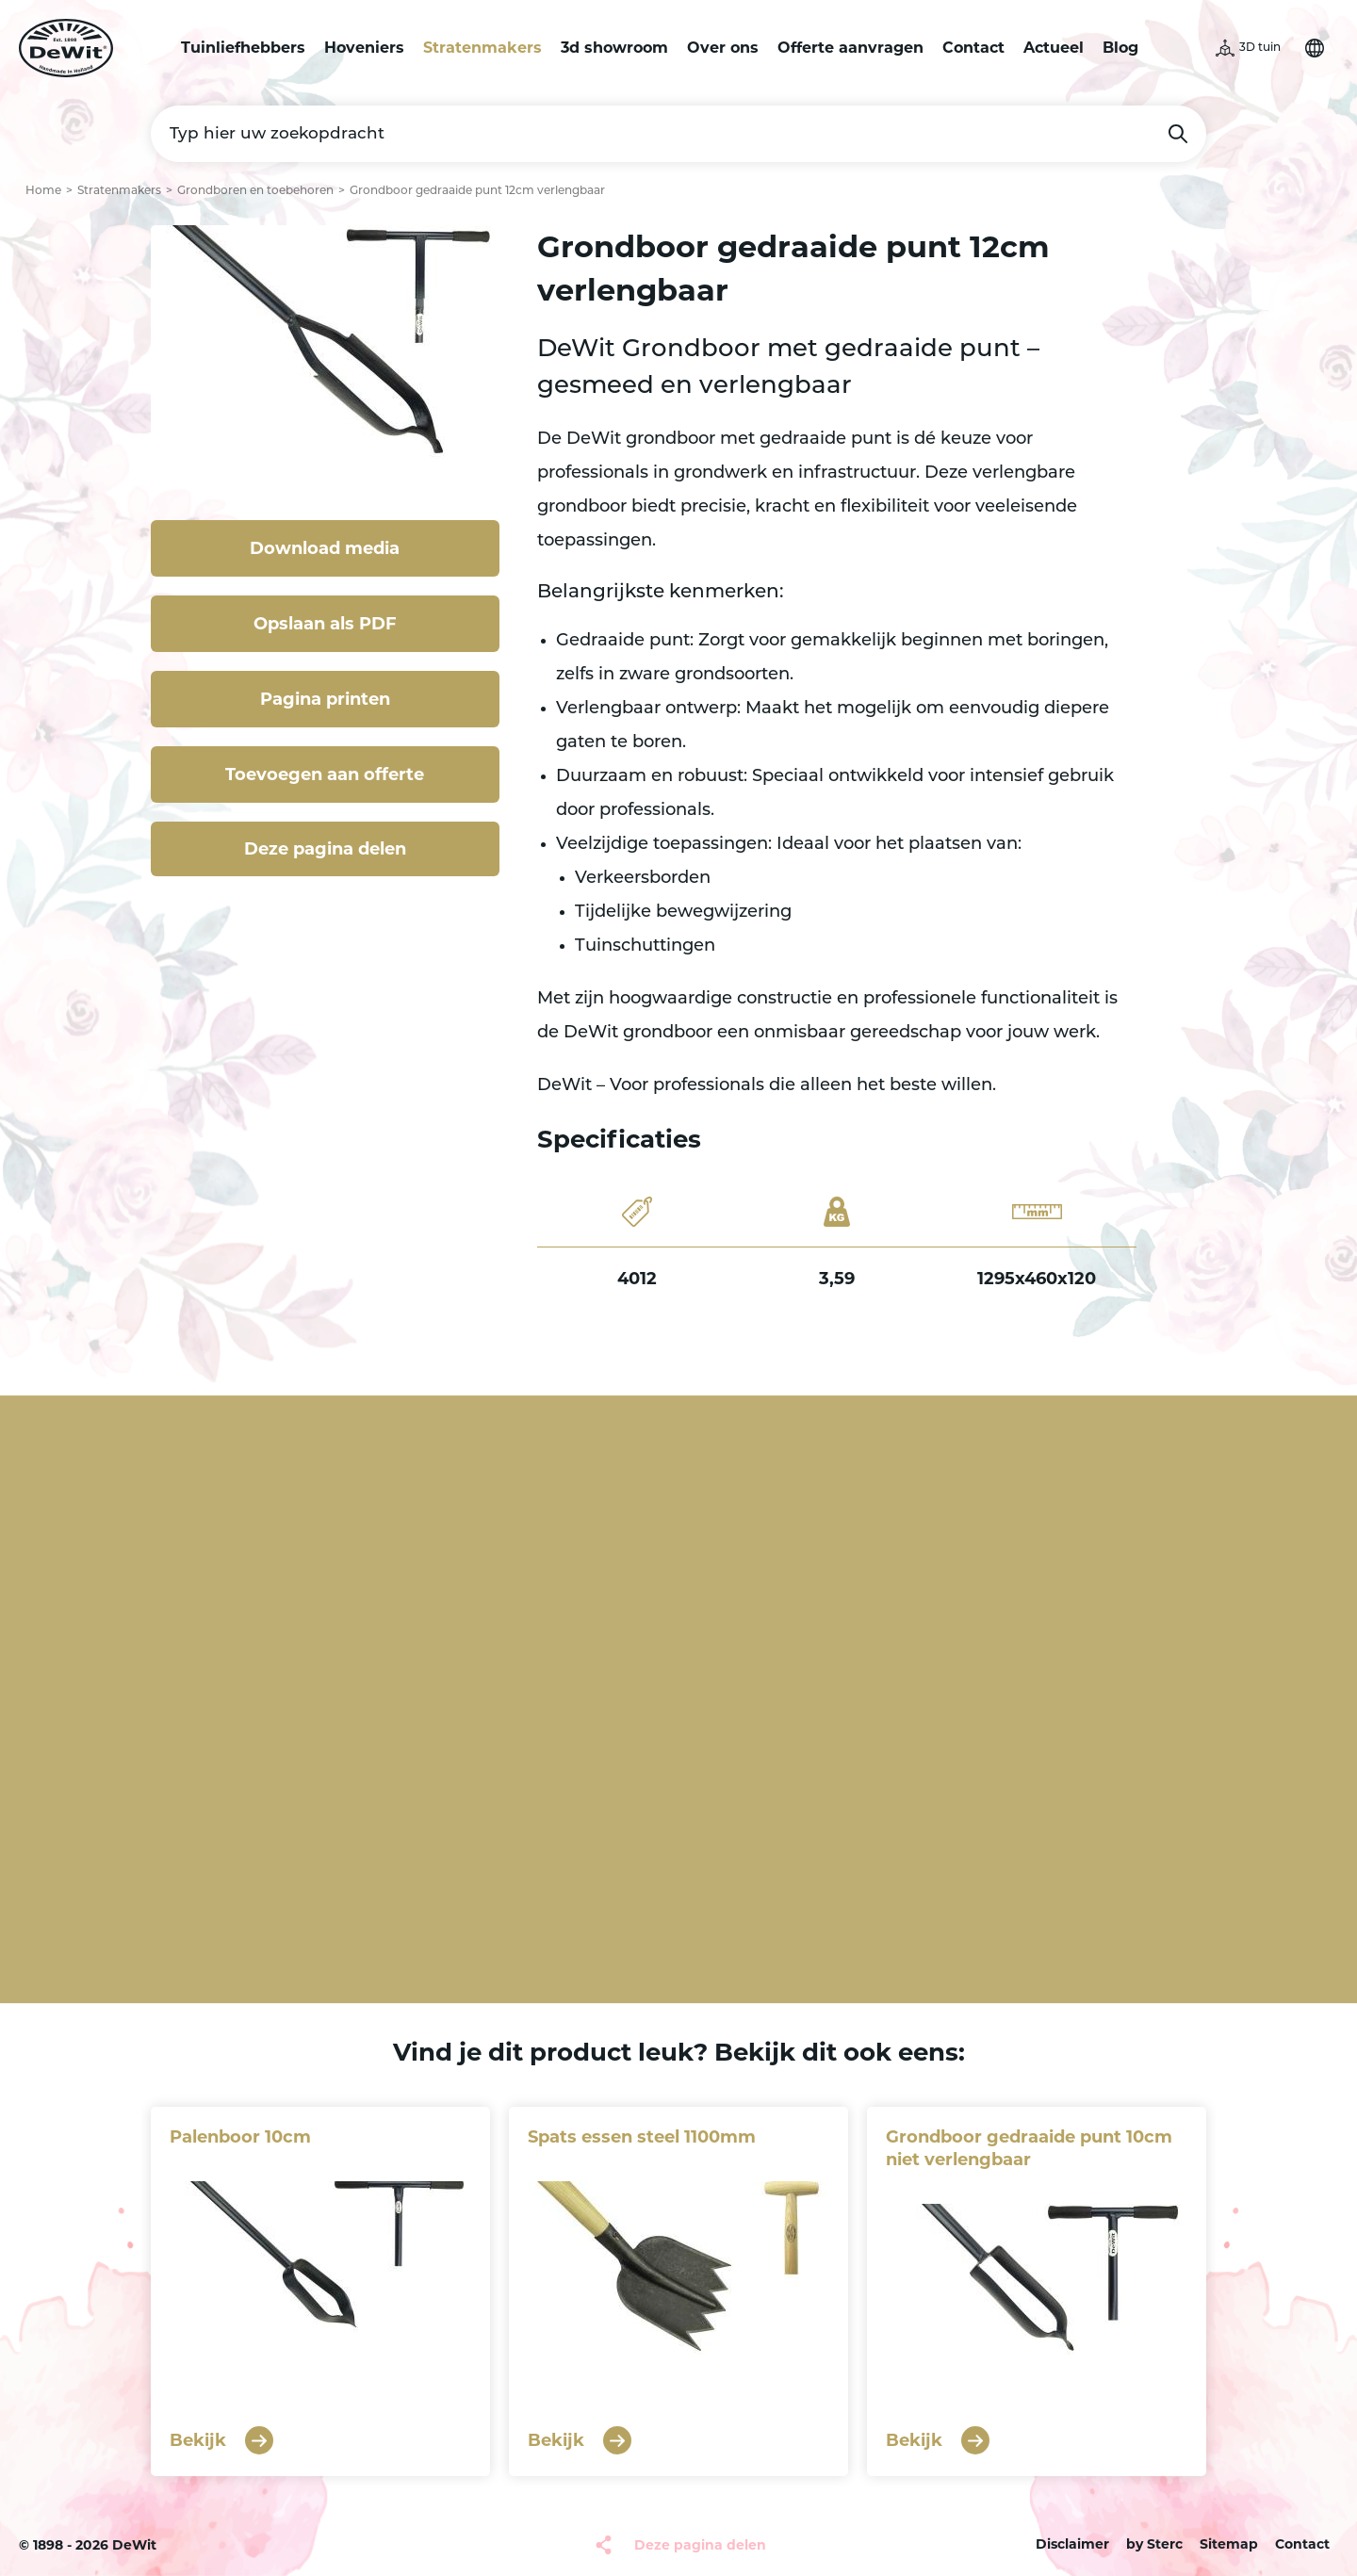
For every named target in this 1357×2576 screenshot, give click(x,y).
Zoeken (1178, 134)
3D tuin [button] (1260, 48)
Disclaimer (1072, 2543)
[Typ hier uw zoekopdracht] (678, 134)
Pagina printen (325, 699)
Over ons (723, 48)
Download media (325, 548)
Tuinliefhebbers (243, 48)
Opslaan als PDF (325, 623)
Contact (973, 48)
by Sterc (1154, 2543)
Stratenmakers (482, 48)
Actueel (1053, 48)
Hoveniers (364, 48)
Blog (1120, 48)
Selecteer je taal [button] (1314, 48)
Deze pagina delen (325, 849)
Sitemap (1229, 2543)
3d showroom (614, 48)
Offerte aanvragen (850, 48)
